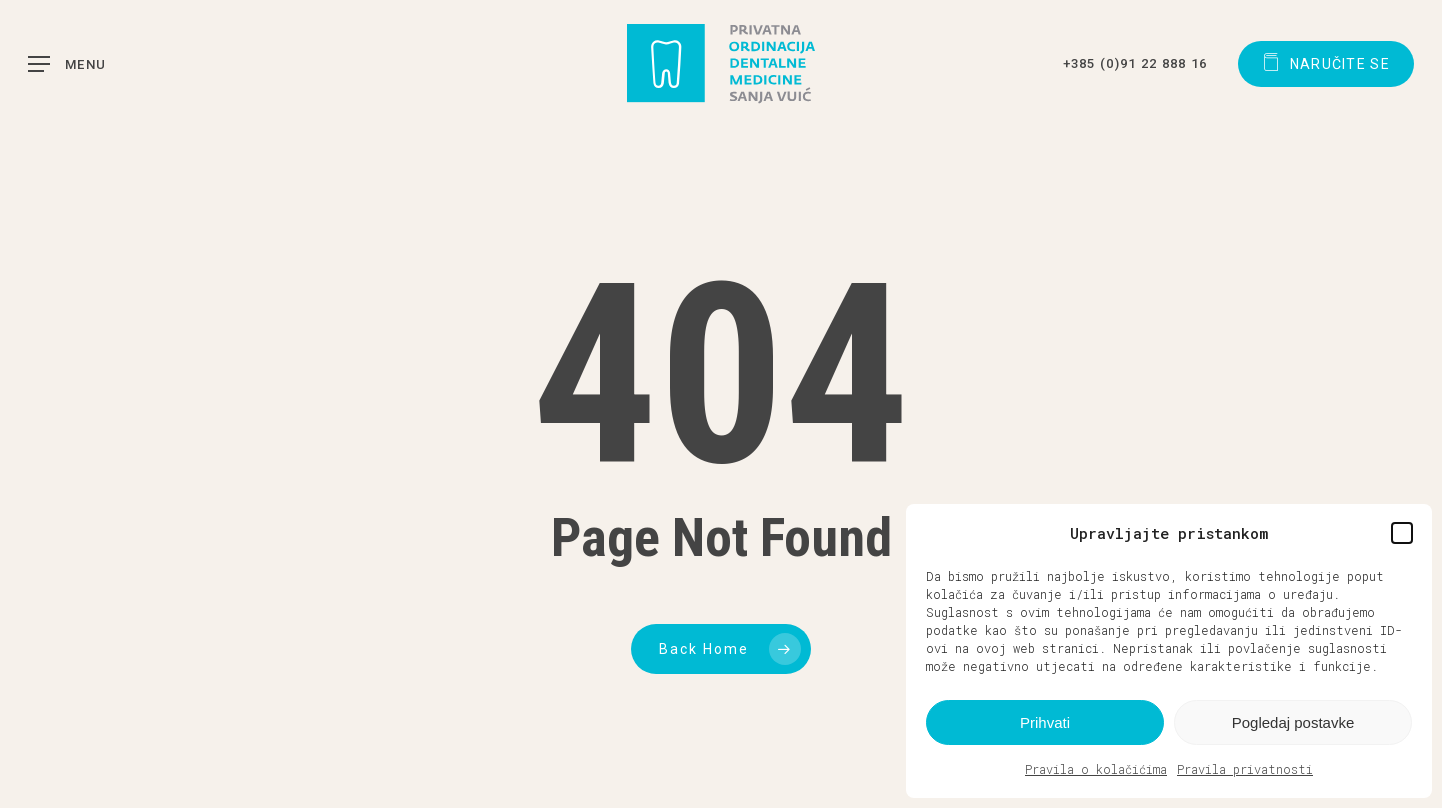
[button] (1402, 533)
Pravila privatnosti (1245, 769)
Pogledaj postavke (1293, 722)
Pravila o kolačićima (1096, 769)
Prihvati (1045, 722)
